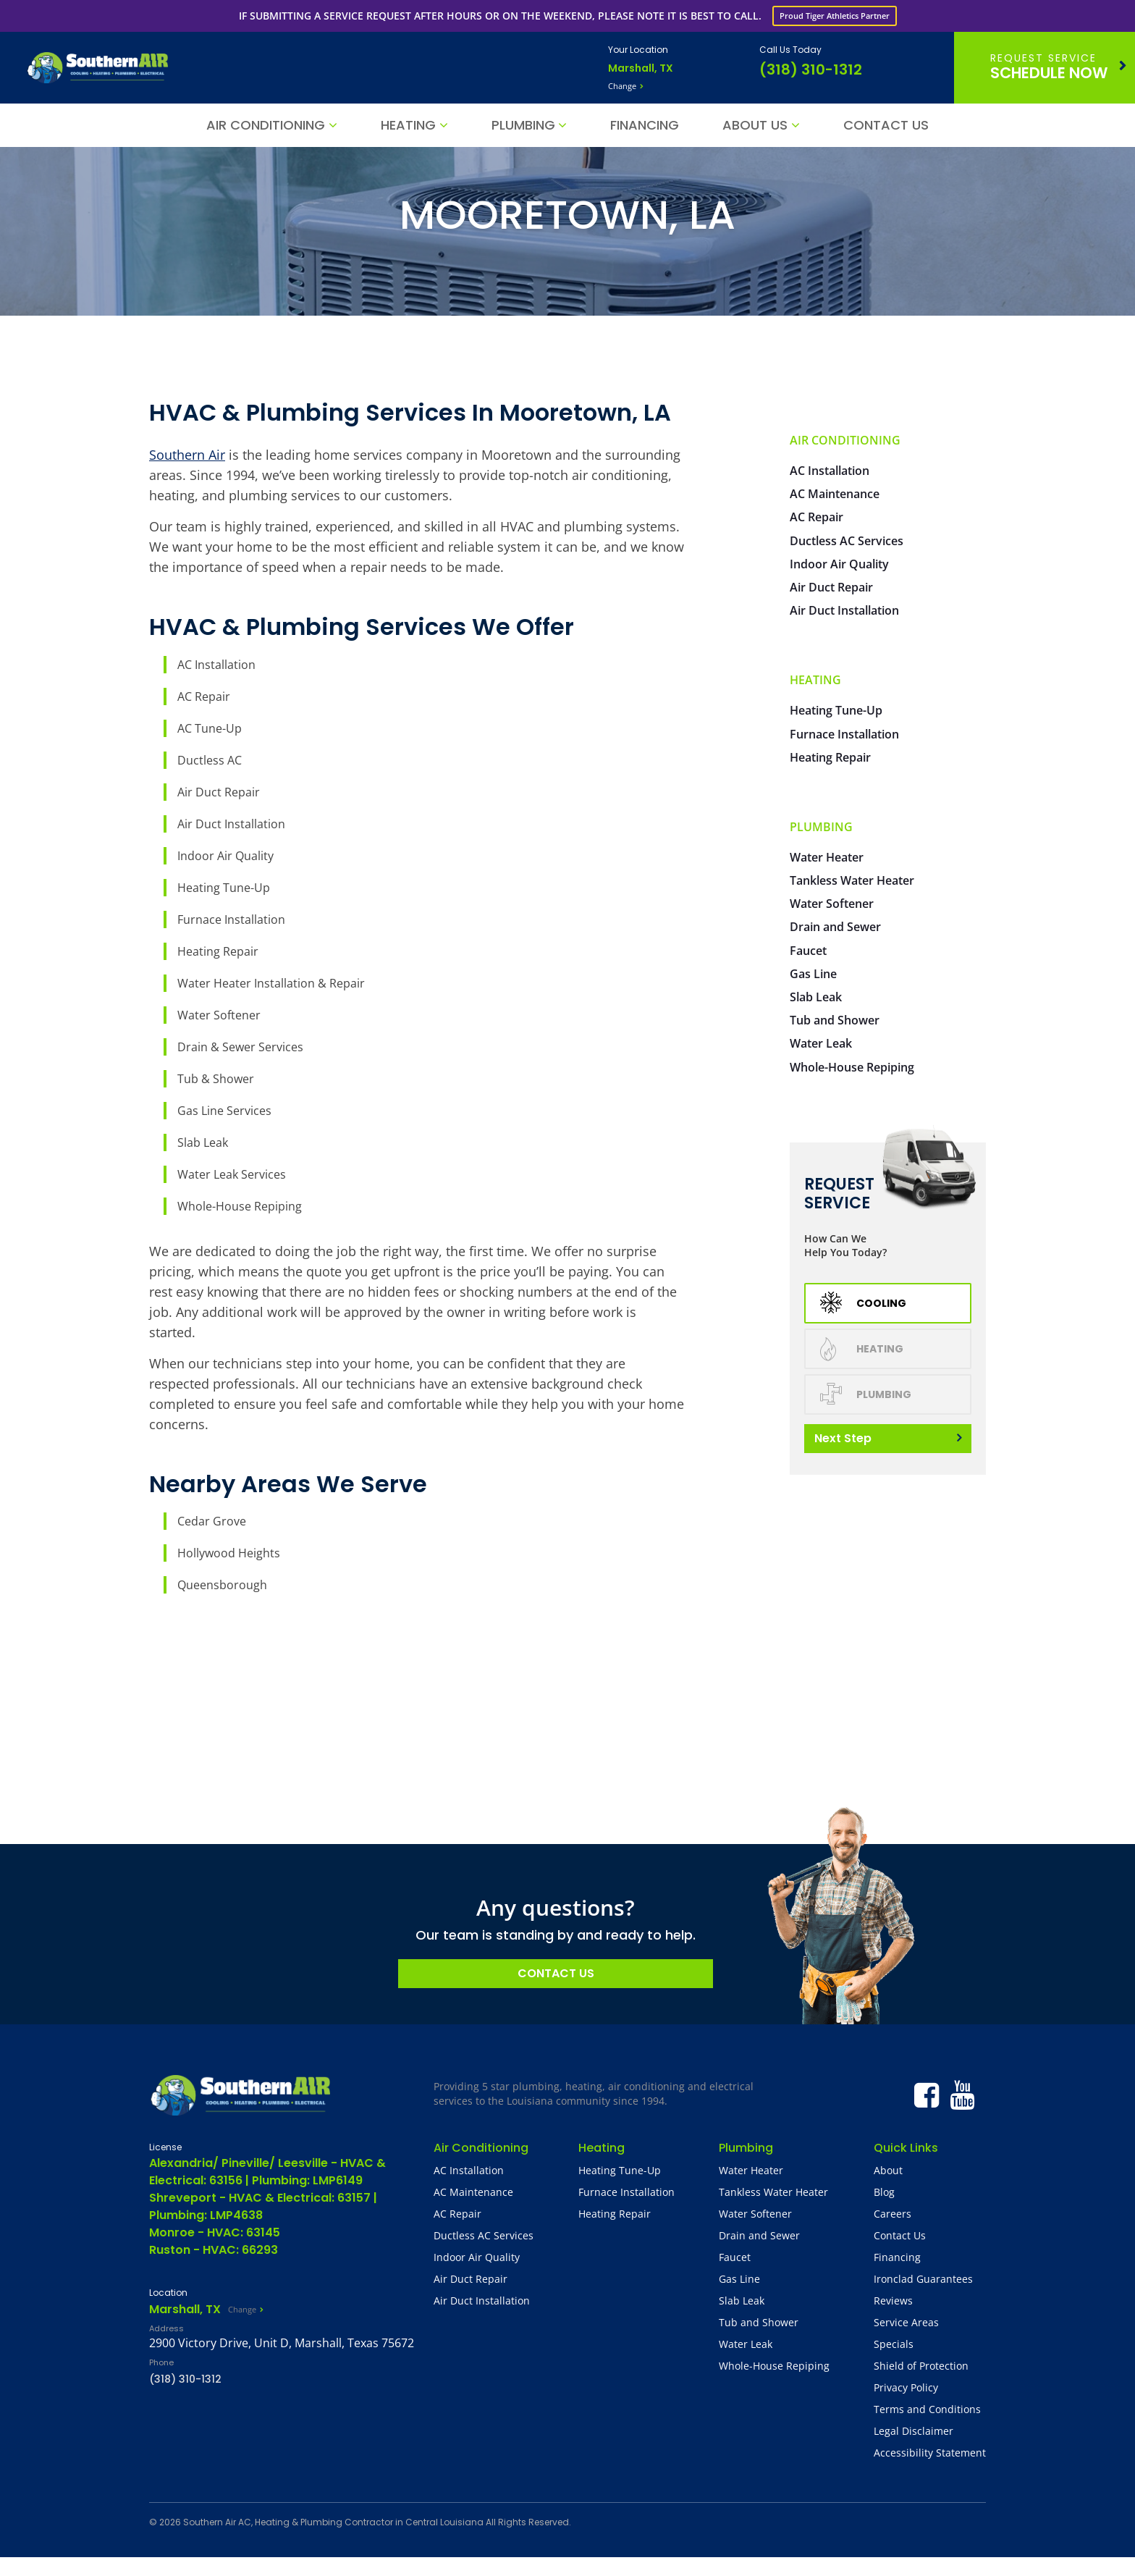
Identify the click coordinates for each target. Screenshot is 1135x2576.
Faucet (808, 951)
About (888, 2170)
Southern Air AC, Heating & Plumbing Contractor (288, 2522)
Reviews (893, 2300)
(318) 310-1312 (810, 69)
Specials (894, 2344)
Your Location (638, 49)
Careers (892, 2214)
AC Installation (216, 665)
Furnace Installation (231, 919)
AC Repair (203, 696)
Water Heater (827, 857)
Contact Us (886, 125)
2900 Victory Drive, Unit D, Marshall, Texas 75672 (281, 2343)
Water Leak (821, 1043)
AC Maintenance (834, 494)
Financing (644, 125)
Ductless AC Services (846, 541)
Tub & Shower (215, 1079)
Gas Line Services (224, 1111)
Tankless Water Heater (852, 880)
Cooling (863, 1303)
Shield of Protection (921, 2366)
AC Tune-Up (209, 728)
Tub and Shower (834, 1020)
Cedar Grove (211, 1521)
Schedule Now (1049, 67)
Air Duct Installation (231, 824)
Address (166, 2328)
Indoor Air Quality (225, 856)
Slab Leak (202, 1142)
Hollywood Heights (228, 1553)
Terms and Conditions (927, 2409)
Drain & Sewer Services (240, 1047)
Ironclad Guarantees (923, 2279)
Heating (408, 125)
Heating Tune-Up (223, 888)
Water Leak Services (231, 1174)
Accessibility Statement (930, 2452)
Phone (161, 2362)
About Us (755, 125)
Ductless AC (209, 760)
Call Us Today (790, 49)
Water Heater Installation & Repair (271, 983)
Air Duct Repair (218, 792)
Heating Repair (217, 951)
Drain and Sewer (835, 927)
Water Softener (219, 1015)
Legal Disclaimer (913, 2431)
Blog (884, 2192)
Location (168, 2292)
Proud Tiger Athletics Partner (835, 15)
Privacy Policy (906, 2387)
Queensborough (222, 1585)
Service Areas (906, 2322)
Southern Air (187, 454)
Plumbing (523, 125)
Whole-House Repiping (239, 1206)
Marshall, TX (640, 68)
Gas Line (813, 974)
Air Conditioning (265, 125)
